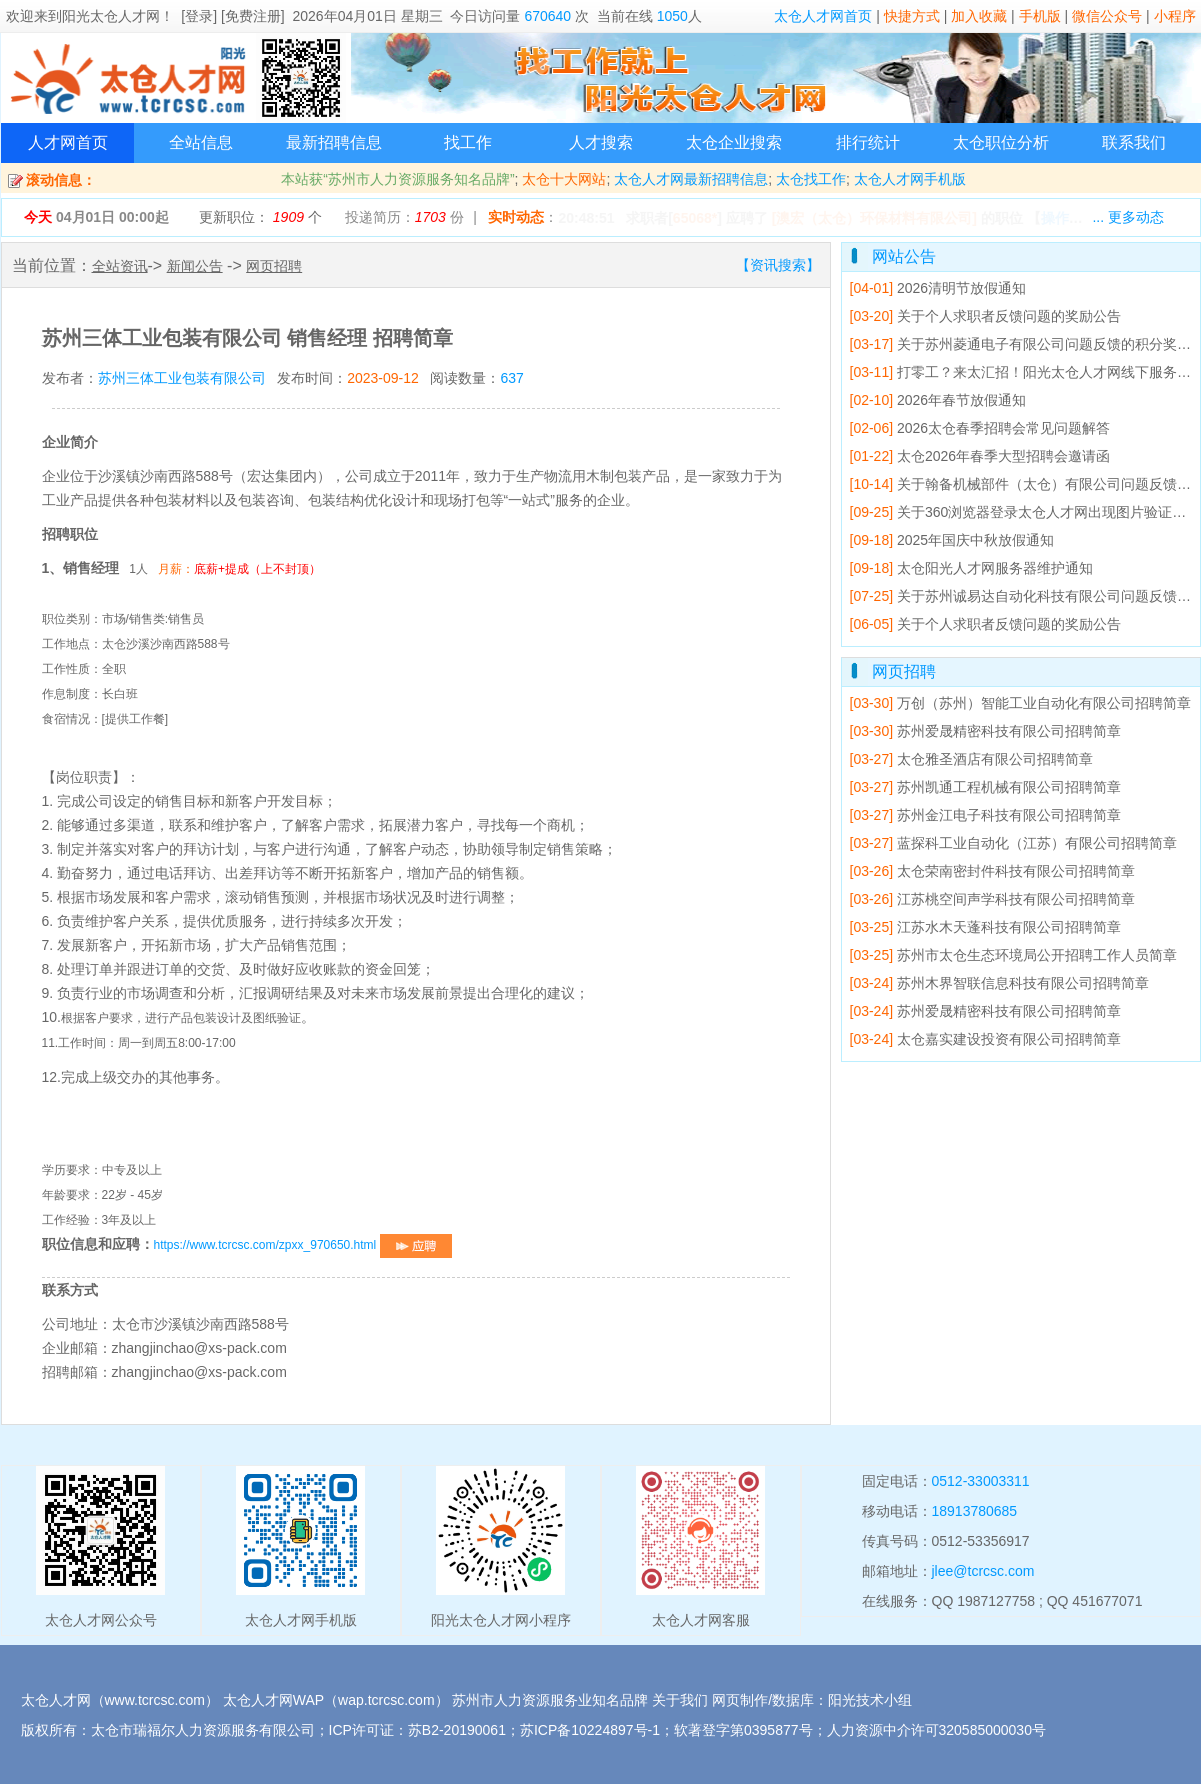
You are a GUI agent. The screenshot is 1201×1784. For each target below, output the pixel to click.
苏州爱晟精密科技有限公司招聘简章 (985, 731)
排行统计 (868, 142)
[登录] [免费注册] (232, 16)
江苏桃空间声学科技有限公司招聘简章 (992, 899)
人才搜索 (601, 142)
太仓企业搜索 (734, 142)
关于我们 (680, 1700)
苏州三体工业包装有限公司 (182, 378)
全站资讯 (120, 266)
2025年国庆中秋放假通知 (952, 540)
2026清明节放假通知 (938, 288)
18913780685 (975, 1511)
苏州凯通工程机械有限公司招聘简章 (985, 787)
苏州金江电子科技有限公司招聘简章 (985, 815)
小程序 (1175, 16)
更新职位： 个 (260, 217)
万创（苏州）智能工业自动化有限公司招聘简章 (1020, 703)
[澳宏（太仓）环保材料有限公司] (874, 218)
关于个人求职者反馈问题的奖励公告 (985, 316)
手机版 (1040, 16)
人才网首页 (68, 142)
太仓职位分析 (1001, 142)
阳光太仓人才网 (111, 16)
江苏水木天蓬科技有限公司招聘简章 (985, 927)
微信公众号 (1107, 16)
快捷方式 (912, 16)
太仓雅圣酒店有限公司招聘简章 (971, 759)
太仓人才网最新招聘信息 (691, 179)
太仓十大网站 (564, 179)
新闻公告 (195, 266)
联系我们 (1134, 142)
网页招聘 (274, 266)
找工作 (468, 142)
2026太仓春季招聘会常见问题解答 (980, 428)
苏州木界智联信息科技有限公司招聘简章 (999, 983)
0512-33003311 (981, 1481)
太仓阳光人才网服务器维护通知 (971, 568)
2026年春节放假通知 (938, 400)
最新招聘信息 (334, 142)
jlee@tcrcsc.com (983, 1571)
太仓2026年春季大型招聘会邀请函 (980, 456)
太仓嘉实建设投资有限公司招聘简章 (985, 1039)
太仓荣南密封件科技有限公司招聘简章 (992, 871)
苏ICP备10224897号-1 (590, 1730)
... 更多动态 (1128, 217)
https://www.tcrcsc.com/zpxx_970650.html (303, 1245)
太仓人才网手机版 (910, 179)
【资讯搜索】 (778, 265)
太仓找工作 (811, 179)
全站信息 (201, 142)
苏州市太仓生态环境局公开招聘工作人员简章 (1013, 955)
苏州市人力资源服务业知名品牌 (550, 1700)
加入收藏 (979, 16)
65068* (695, 218)
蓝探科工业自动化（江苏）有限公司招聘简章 (1013, 843)
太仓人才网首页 (823, 16)
